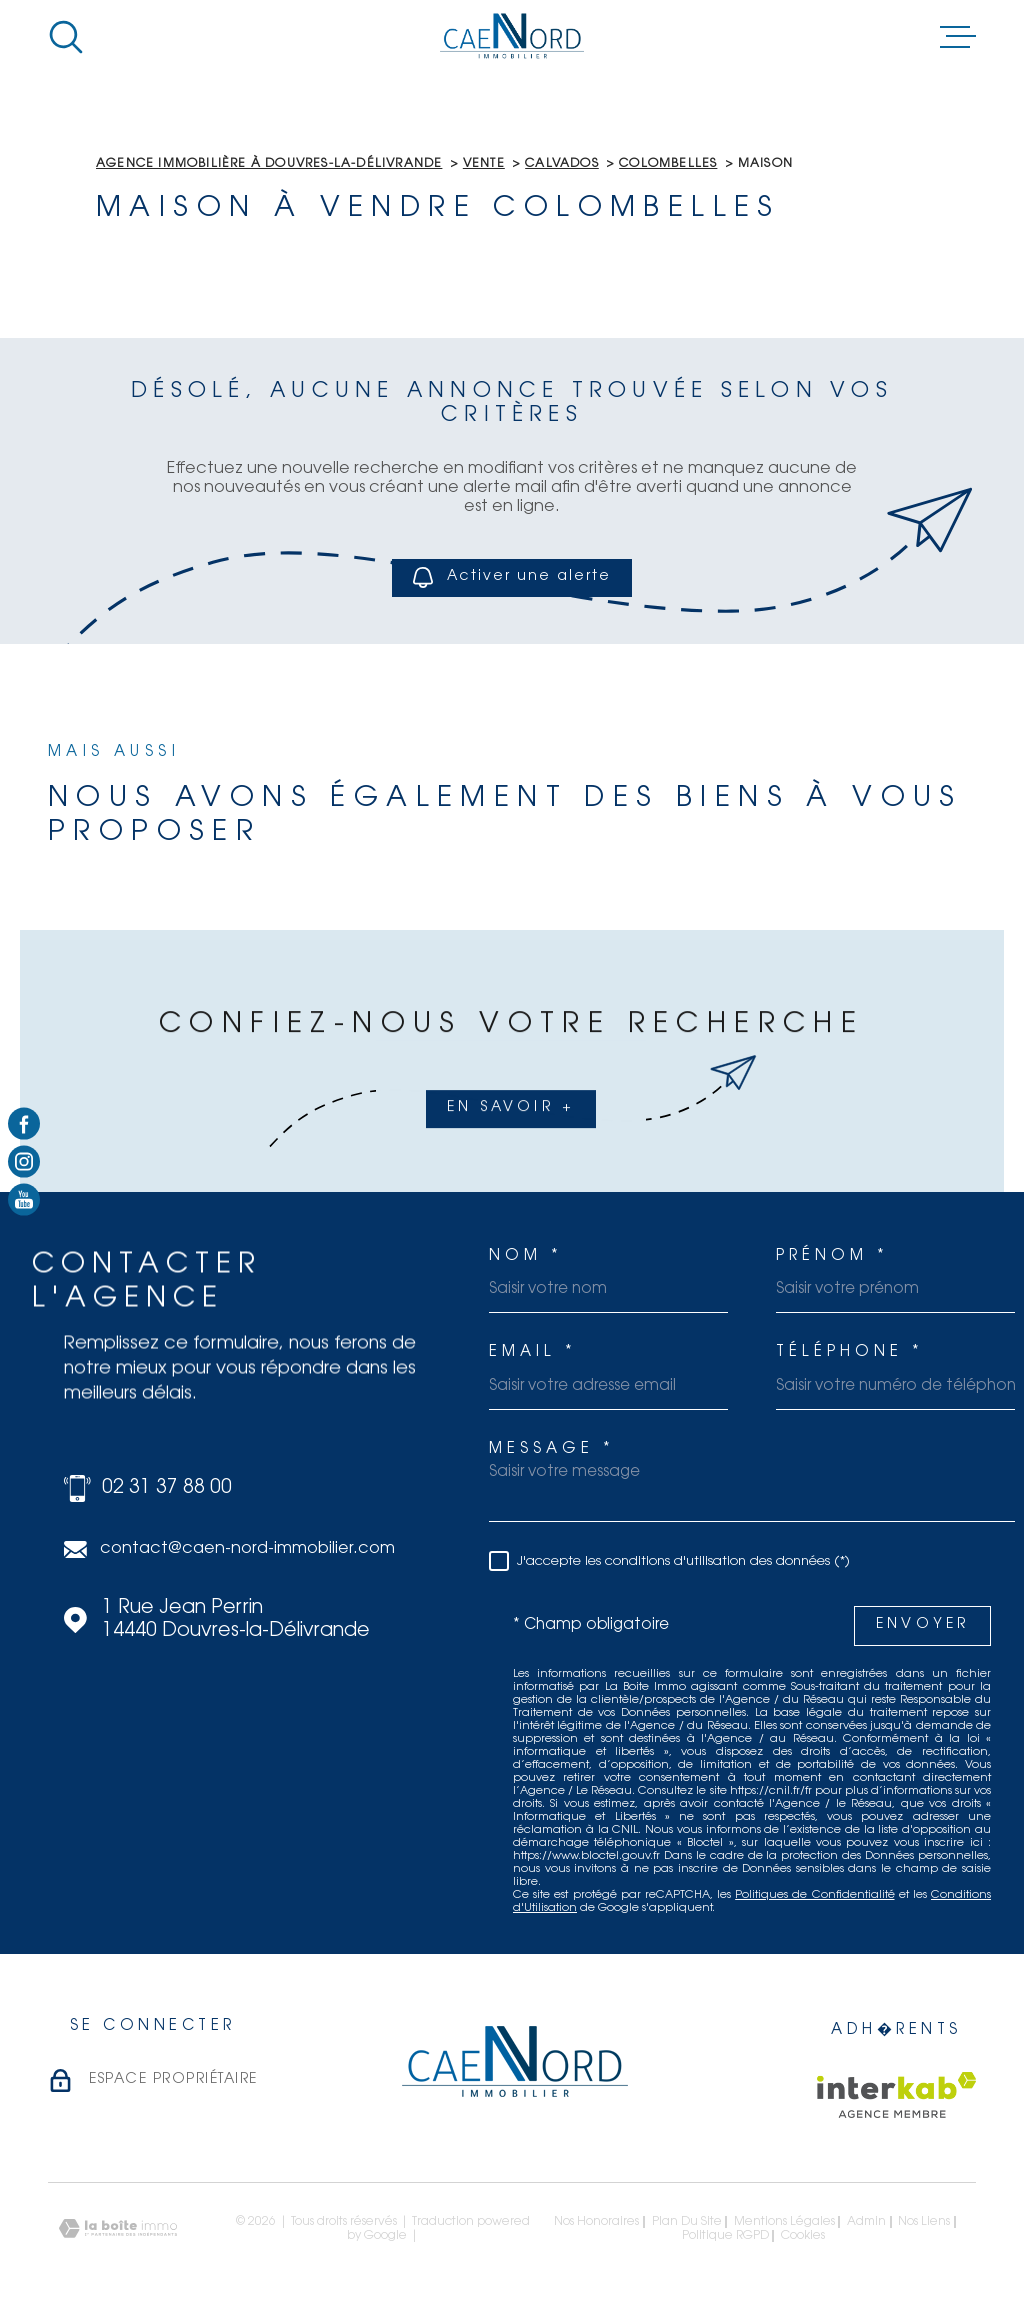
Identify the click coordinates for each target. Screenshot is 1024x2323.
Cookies (803, 2236)
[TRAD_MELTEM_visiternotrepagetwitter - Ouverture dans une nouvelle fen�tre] (24, 1200)
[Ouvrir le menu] (958, 37)
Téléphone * (850, 1352)
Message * (552, 1449)
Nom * (526, 1256)
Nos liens (924, 2222)
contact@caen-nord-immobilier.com (247, 1549)
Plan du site (687, 2222)
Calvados (562, 164)
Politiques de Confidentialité (814, 1895)
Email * (533, 1352)
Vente (484, 164)
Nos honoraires (596, 2222)
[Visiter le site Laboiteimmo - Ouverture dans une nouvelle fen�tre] (118, 2228)
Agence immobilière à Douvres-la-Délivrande (269, 164)
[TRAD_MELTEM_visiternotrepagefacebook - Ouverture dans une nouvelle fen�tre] (24, 1123)
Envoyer (922, 1625)
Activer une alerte (512, 577)
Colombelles (668, 164)
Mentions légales (784, 2222)
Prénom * (832, 1256)
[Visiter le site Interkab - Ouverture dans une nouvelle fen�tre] (896, 2095)
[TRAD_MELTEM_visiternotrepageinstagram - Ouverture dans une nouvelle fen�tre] (24, 1162)
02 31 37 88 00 (167, 1488)
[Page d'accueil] (512, 36)
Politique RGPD (725, 2236)
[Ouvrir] (66, 37)
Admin (866, 2222)
